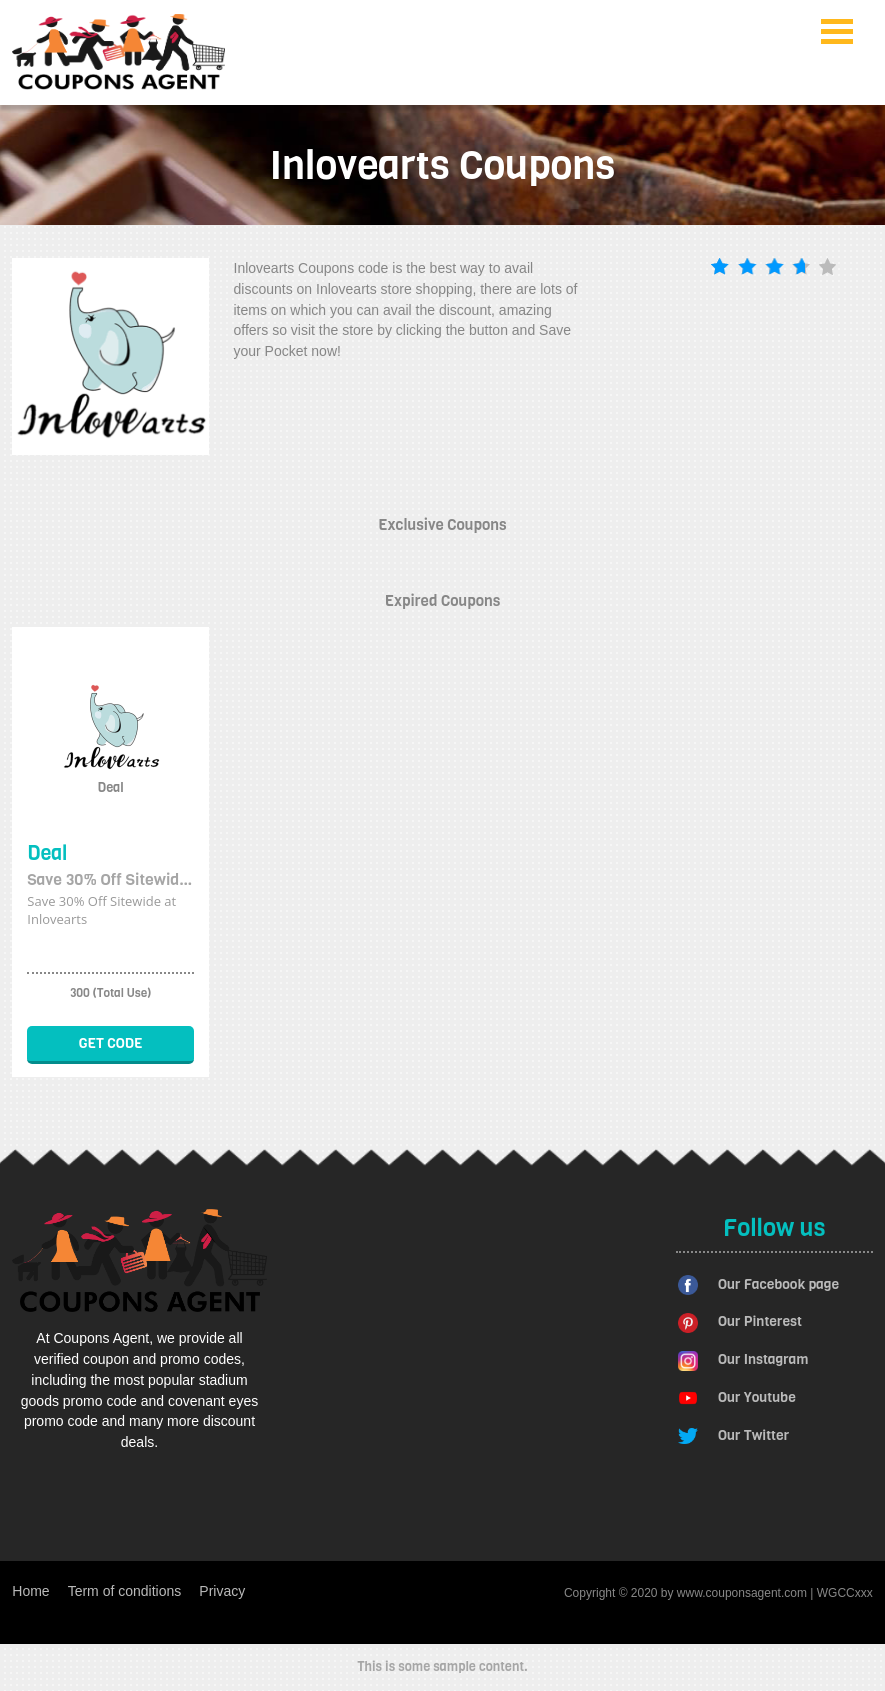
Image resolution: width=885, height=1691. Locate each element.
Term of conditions (125, 1591)
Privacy (222, 1591)
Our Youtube (757, 1397)
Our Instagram (763, 1359)
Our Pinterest (760, 1321)
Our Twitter (753, 1435)
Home (30, 1591)
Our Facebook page (778, 1284)
